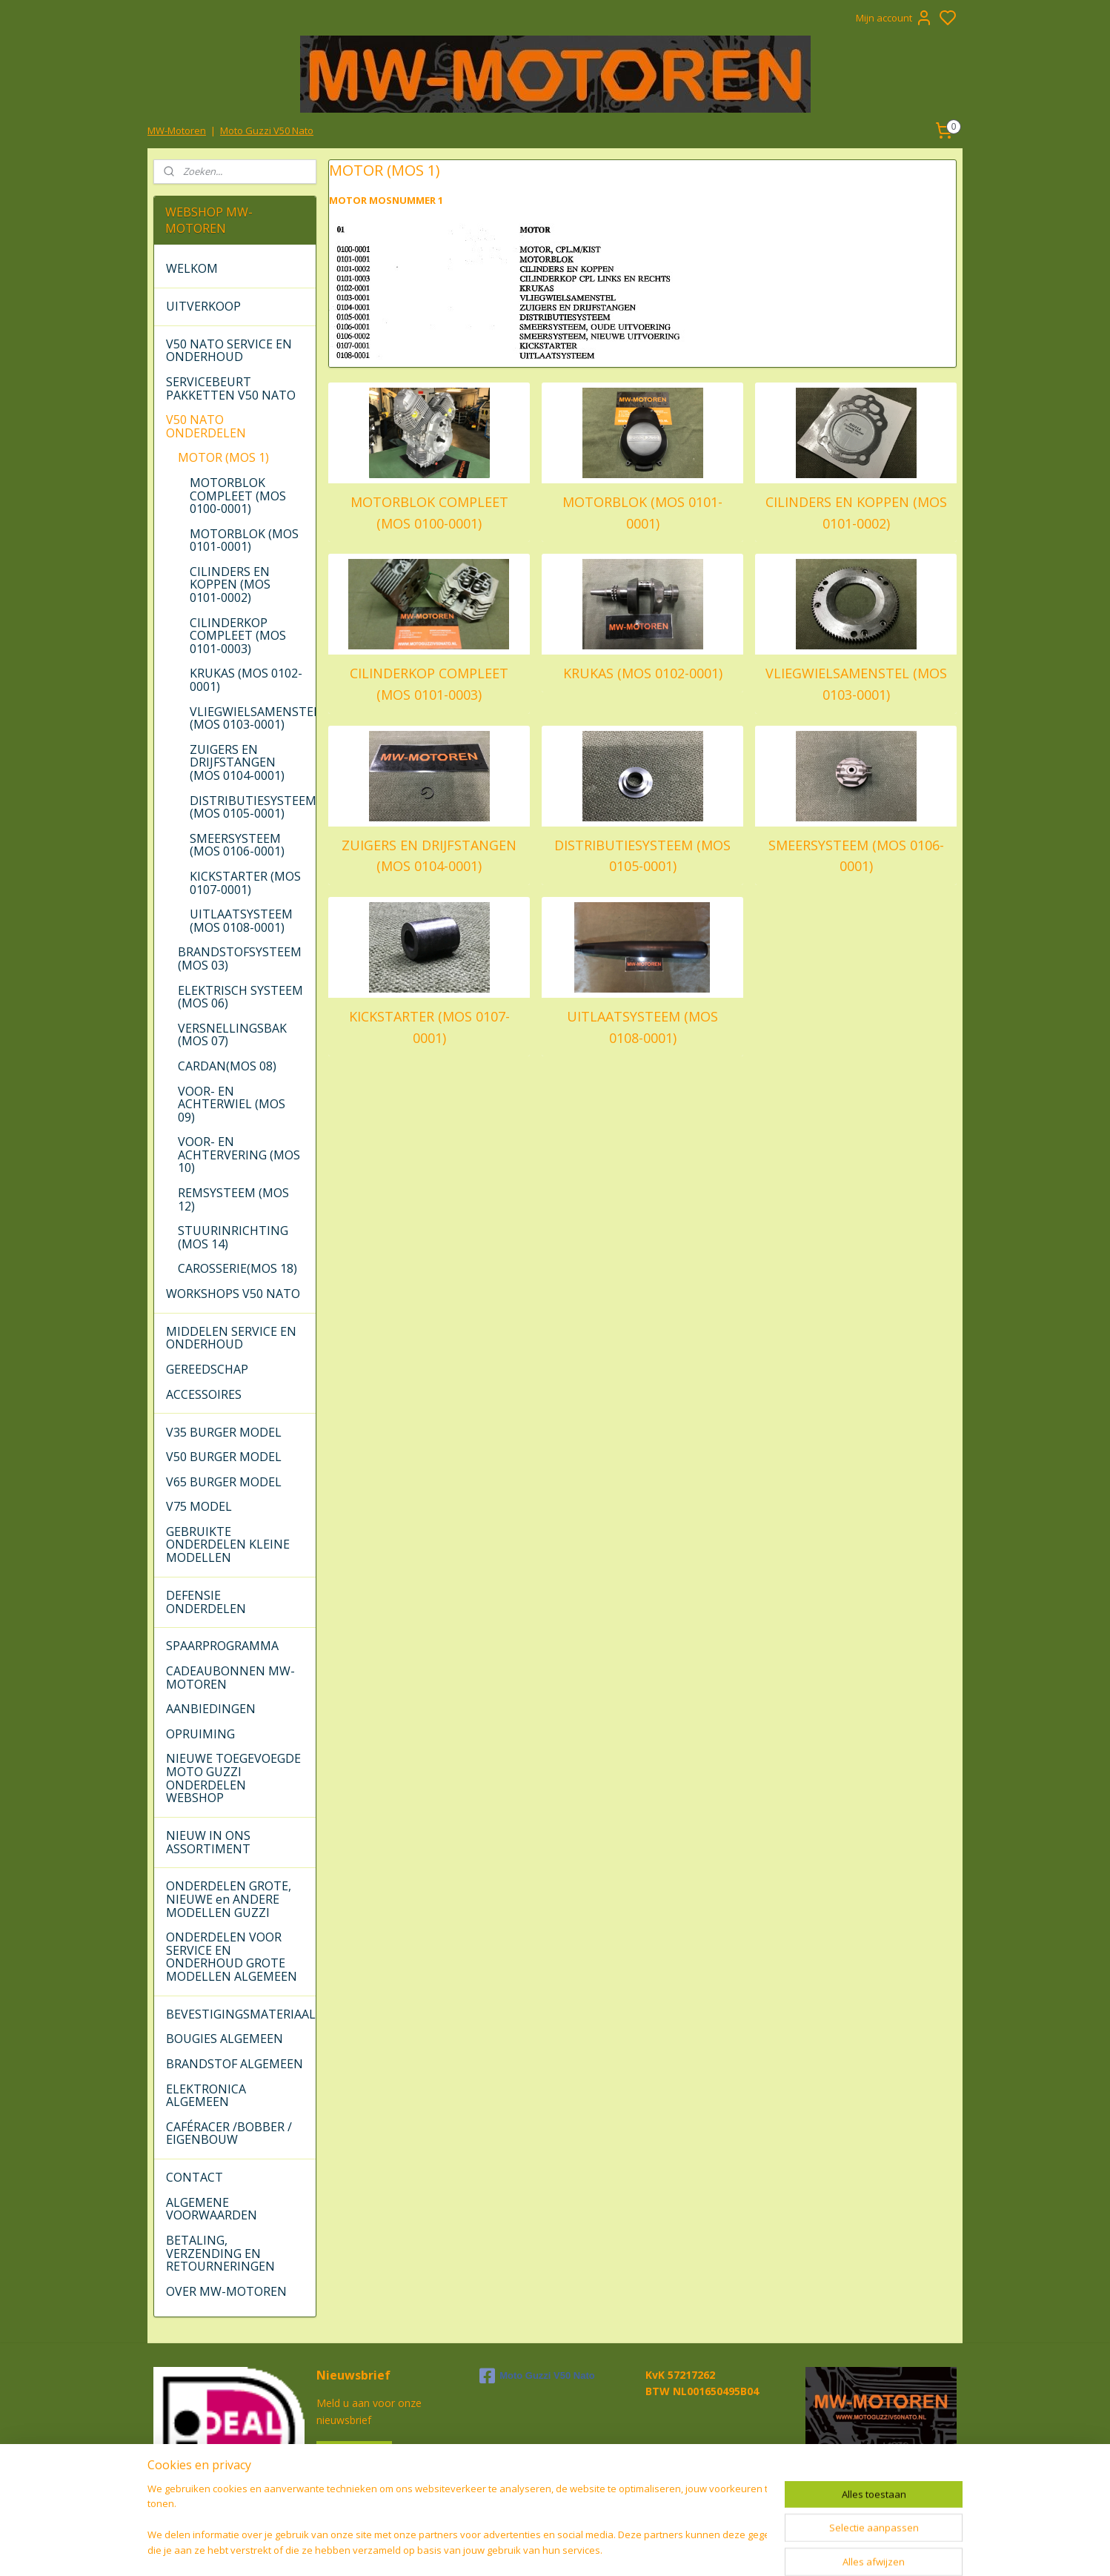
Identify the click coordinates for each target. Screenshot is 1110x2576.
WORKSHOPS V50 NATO (233, 1293)
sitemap (606, 2549)
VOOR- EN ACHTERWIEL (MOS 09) (231, 1104)
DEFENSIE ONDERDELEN (206, 1602)
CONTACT (194, 2177)
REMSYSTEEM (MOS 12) (233, 1199)
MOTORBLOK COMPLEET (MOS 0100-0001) (429, 512)
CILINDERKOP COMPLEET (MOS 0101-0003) (429, 683)
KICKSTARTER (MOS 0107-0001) (428, 1027)
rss (637, 2549)
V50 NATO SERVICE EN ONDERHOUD (229, 350)
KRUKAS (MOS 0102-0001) (642, 673)
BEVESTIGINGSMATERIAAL (240, 2014)
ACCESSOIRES (204, 1394)
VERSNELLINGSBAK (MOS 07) (232, 1035)
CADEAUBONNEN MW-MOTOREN (230, 1677)
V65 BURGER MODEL (224, 1482)
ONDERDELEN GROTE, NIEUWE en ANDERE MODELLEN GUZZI (228, 1899)
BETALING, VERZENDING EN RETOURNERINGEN (220, 2253)
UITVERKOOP (203, 306)
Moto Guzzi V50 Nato (266, 130)
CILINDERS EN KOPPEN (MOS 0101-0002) (855, 512)
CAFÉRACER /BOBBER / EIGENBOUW (229, 2133)
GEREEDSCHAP (207, 1369)
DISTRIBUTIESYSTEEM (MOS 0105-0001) (642, 855)
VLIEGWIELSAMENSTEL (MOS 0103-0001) (855, 683)
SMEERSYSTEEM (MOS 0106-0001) (855, 855)
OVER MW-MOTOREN (226, 2291)
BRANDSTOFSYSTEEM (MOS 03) (240, 958)
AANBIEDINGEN (211, 1709)
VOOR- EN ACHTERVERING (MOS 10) (239, 1154)
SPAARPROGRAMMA (222, 1646)
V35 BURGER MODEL (224, 1432)
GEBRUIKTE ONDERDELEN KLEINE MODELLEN (228, 1544)
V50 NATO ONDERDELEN (206, 426)
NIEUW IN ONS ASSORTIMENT (208, 1842)
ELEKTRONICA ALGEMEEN (206, 2095)
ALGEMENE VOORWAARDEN (211, 2209)
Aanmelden (354, 2453)
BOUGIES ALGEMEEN (224, 2038)
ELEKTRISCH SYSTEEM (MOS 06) (240, 997)
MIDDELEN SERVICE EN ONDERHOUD (231, 1338)
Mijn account (894, 18)
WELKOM (192, 268)
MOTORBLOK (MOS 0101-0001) (642, 512)
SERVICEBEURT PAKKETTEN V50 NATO (231, 388)
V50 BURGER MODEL (224, 1456)
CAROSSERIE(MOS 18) (237, 1268)
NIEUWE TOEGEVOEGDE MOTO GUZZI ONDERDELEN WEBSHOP (233, 1778)
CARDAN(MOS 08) (227, 1066)
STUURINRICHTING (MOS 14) (233, 1237)
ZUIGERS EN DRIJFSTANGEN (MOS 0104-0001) (429, 855)
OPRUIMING (200, 1734)
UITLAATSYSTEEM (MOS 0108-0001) (642, 1027)
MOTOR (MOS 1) (223, 457)
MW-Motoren (176, 130)
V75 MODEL (199, 1506)
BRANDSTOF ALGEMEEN (234, 2064)
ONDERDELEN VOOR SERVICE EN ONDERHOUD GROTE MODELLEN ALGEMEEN (231, 1956)
